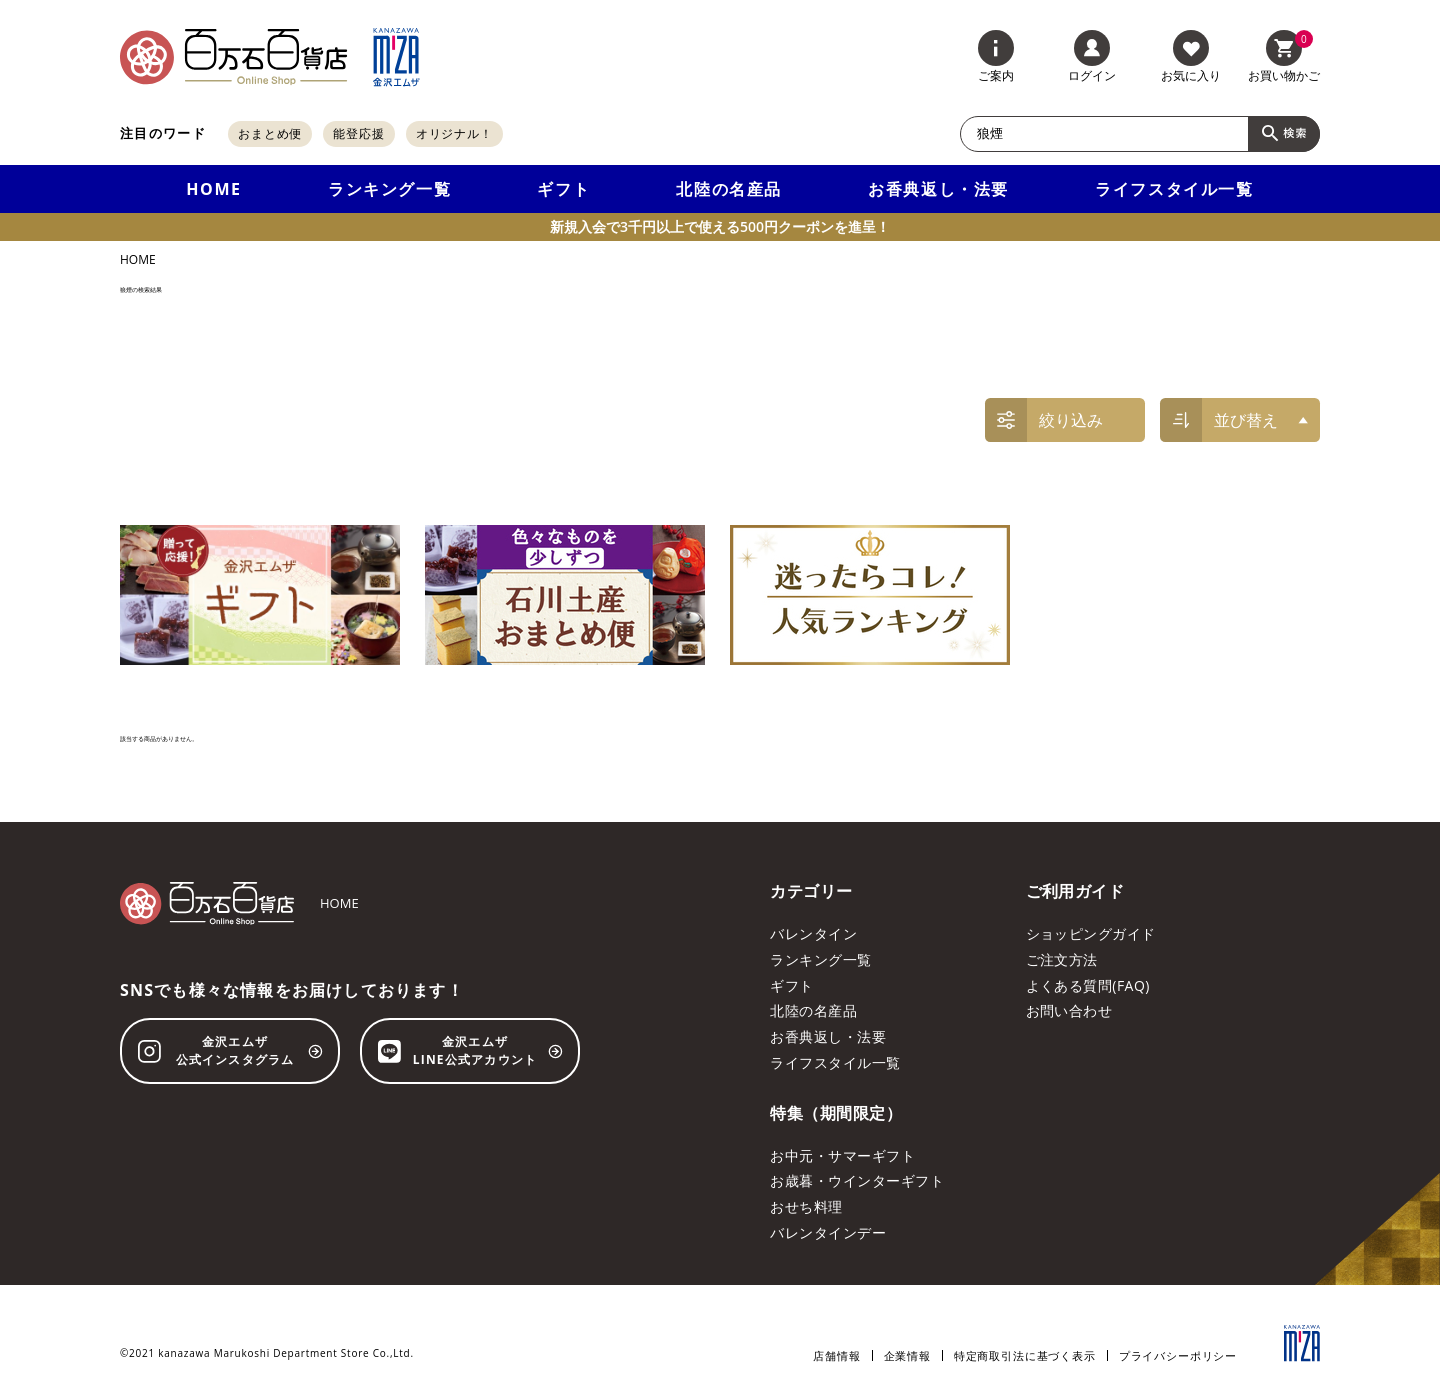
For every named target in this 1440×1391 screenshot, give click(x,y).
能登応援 (359, 133)
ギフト (563, 189)
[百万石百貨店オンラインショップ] (233, 57)
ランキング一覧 (389, 189)
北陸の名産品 (729, 189)
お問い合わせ (1069, 1010)
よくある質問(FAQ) (1088, 985)
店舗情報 (836, 1355)
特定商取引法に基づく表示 (1025, 1355)
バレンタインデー (828, 1232)
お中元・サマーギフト (842, 1155)
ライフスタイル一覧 (1174, 189)
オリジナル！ (454, 133)
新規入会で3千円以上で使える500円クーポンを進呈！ (720, 226)
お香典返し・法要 (938, 189)
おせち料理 (806, 1206)
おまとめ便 (270, 133)
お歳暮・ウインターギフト (857, 1180)
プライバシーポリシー (1178, 1355)
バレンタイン (813, 933)
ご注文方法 (1062, 959)
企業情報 (907, 1355)
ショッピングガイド (1091, 933)
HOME (213, 189)
